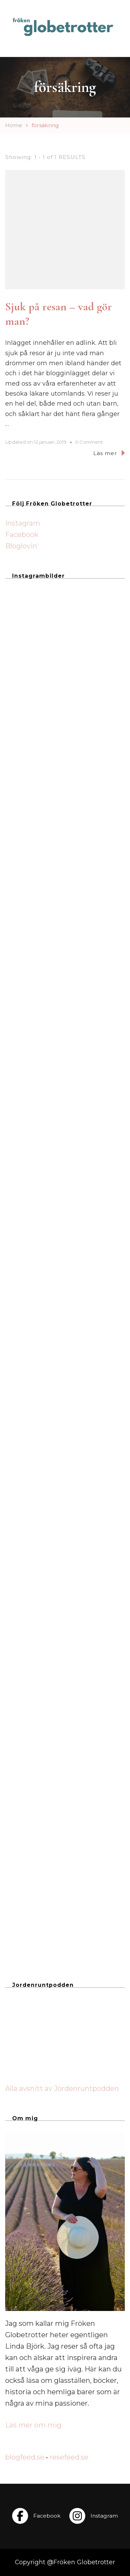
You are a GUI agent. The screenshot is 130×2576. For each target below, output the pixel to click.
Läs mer (109, 453)
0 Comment (89, 442)
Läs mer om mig (33, 2425)
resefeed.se (69, 2457)
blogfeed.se (24, 2457)
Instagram (22, 523)
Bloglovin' (22, 546)
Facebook (21, 534)
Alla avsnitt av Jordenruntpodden (62, 2088)
